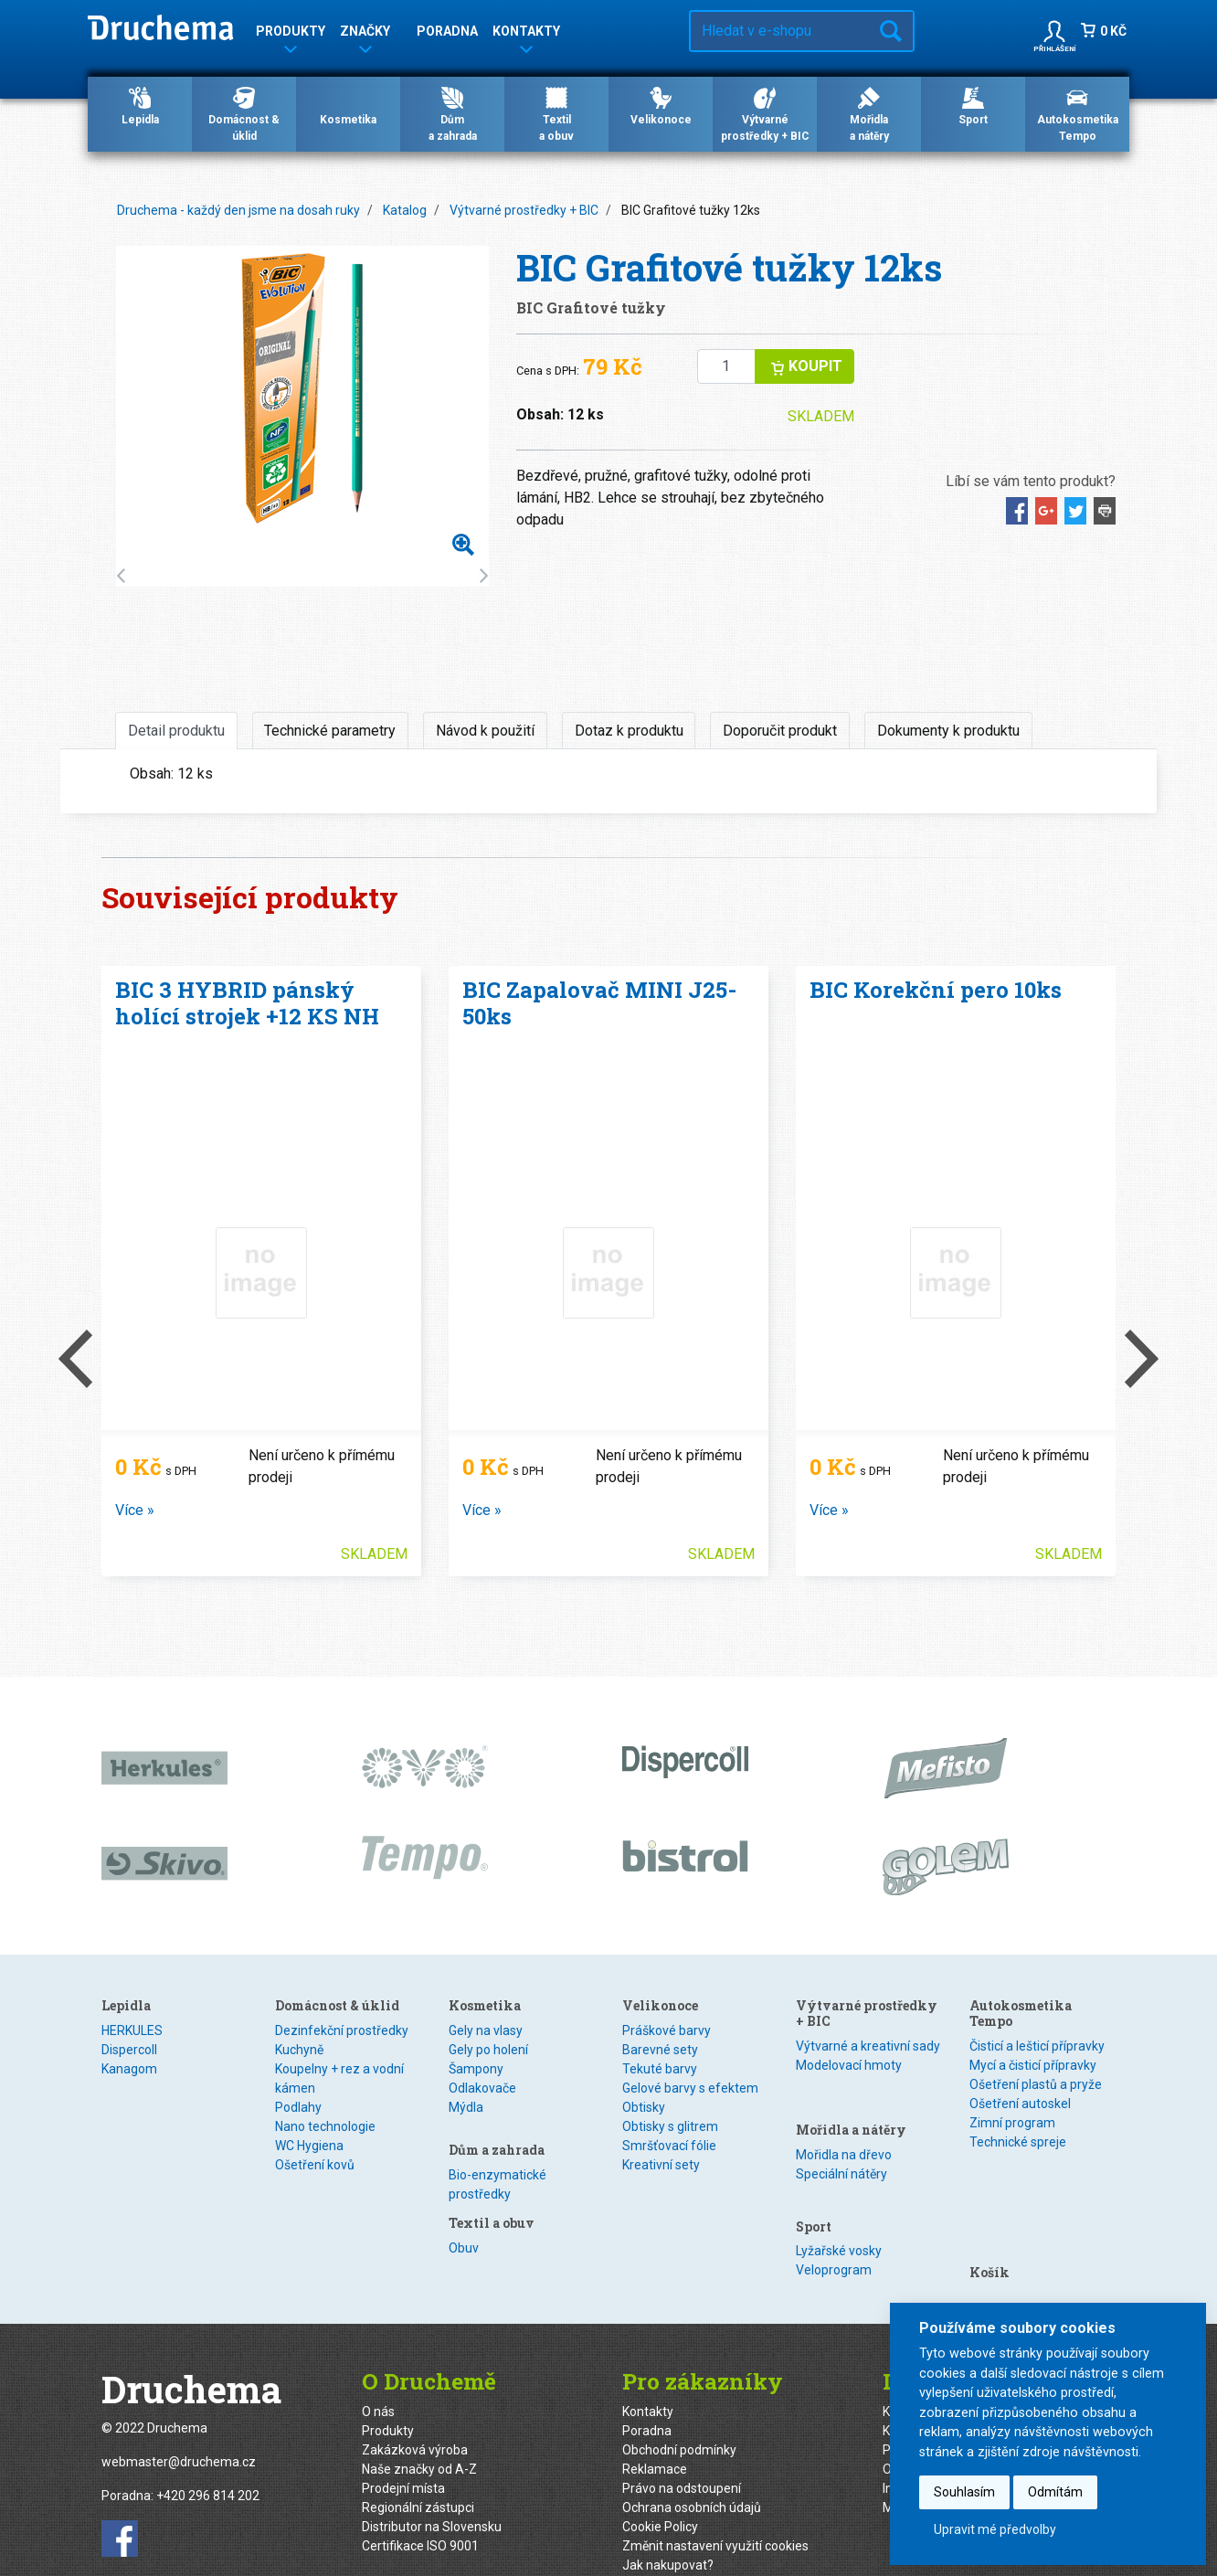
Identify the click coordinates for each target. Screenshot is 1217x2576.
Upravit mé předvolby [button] (995, 2529)
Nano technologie (325, 2126)
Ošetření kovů (315, 2164)
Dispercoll (129, 2049)
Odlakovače (482, 2088)
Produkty (388, 2400)
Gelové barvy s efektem (690, 2164)
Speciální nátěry (841, 2141)
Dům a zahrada (497, 2138)
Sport (973, 105)
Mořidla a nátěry (851, 2096)
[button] (1054, 31)
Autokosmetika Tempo (1077, 113)
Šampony (476, 2069)
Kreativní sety (661, 2240)
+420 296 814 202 (207, 2466)
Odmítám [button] (1055, 2492)
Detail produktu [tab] (176, 730)
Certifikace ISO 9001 (420, 2515)
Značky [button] (365, 34)
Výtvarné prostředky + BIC (765, 113)
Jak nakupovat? (668, 2535)
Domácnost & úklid (244, 113)
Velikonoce (661, 105)
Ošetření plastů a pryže (1035, 2084)
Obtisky (643, 2183)
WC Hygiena (309, 2145)
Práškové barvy (666, 2106)
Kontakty (647, 2381)
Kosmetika (348, 105)
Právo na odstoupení (681, 2458)
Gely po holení (488, 2049)
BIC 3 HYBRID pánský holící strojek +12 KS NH (247, 1003)
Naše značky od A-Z (419, 2439)
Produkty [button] (290, 34)
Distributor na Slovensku (432, 2496)
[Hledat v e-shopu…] (780, 31)
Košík (989, 2173)
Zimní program (1012, 2122)
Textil (637, 2049)
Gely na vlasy (486, 2030)
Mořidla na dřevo (844, 2122)
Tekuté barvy (659, 2144)
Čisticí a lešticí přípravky (1037, 2046)
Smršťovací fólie (669, 2221)
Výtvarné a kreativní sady (868, 2046)
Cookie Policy (660, 2496)
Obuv (637, 2030)
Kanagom (129, 2069)
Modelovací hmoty (849, 2065)
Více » (134, 1510)
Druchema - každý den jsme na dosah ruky (238, 210)
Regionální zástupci (418, 2477)
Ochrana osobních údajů (691, 2477)
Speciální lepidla (147, 2088)
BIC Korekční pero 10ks (936, 989)
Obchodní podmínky (679, 2419)
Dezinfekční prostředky (341, 2030)
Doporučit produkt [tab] (780, 730)
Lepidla (140, 105)
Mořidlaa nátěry (869, 113)
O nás (378, 2381)
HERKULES (132, 2030)
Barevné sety (660, 2125)
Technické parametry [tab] (330, 730)
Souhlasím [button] (964, 2492)
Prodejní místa (403, 2458)
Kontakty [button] (526, 34)
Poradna (447, 31)
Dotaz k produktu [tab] (629, 730)
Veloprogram (834, 2217)
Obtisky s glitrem (670, 2202)
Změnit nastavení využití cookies (715, 2515)
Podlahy (298, 2107)
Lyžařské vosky (839, 2197)
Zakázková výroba (415, 2419)
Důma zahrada (453, 113)
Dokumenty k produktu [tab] (948, 730)
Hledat (891, 31)
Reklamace (654, 2439)
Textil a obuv (665, 2005)
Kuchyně (299, 2049)
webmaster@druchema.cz (178, 2432)
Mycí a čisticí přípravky (1032, 2065)
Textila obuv (556, 113)
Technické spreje (1017, 2142)
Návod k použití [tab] (485, 730)
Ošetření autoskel (1020, 2103)
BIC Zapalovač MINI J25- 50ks (599, 1003)
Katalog (405, 210)
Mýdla (466, 2107)
